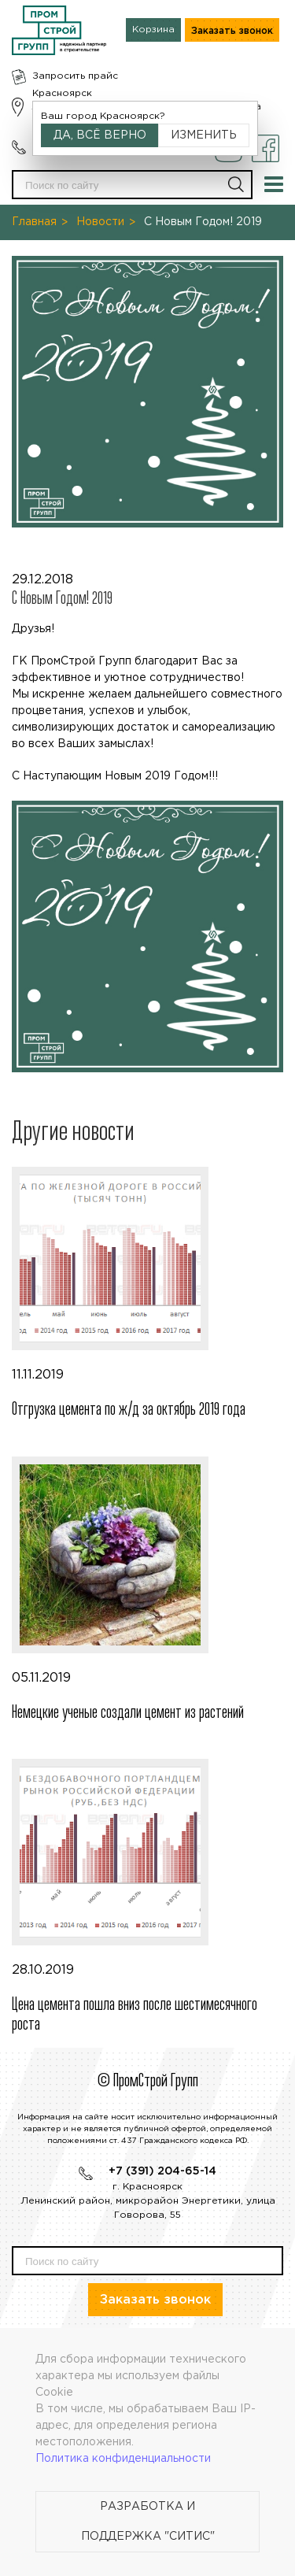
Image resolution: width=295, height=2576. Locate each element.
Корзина (153, 29)
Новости (100, 222)
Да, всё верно (99, 135)
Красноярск (62, 93)
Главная (34, 222)
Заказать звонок (232, 31)
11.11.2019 (147, 1293)
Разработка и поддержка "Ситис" (148, 2521)
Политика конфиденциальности (123, 2458)
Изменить (204, 135)
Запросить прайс (75, 76)
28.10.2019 (147, 1897)
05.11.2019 (147, 1589)
